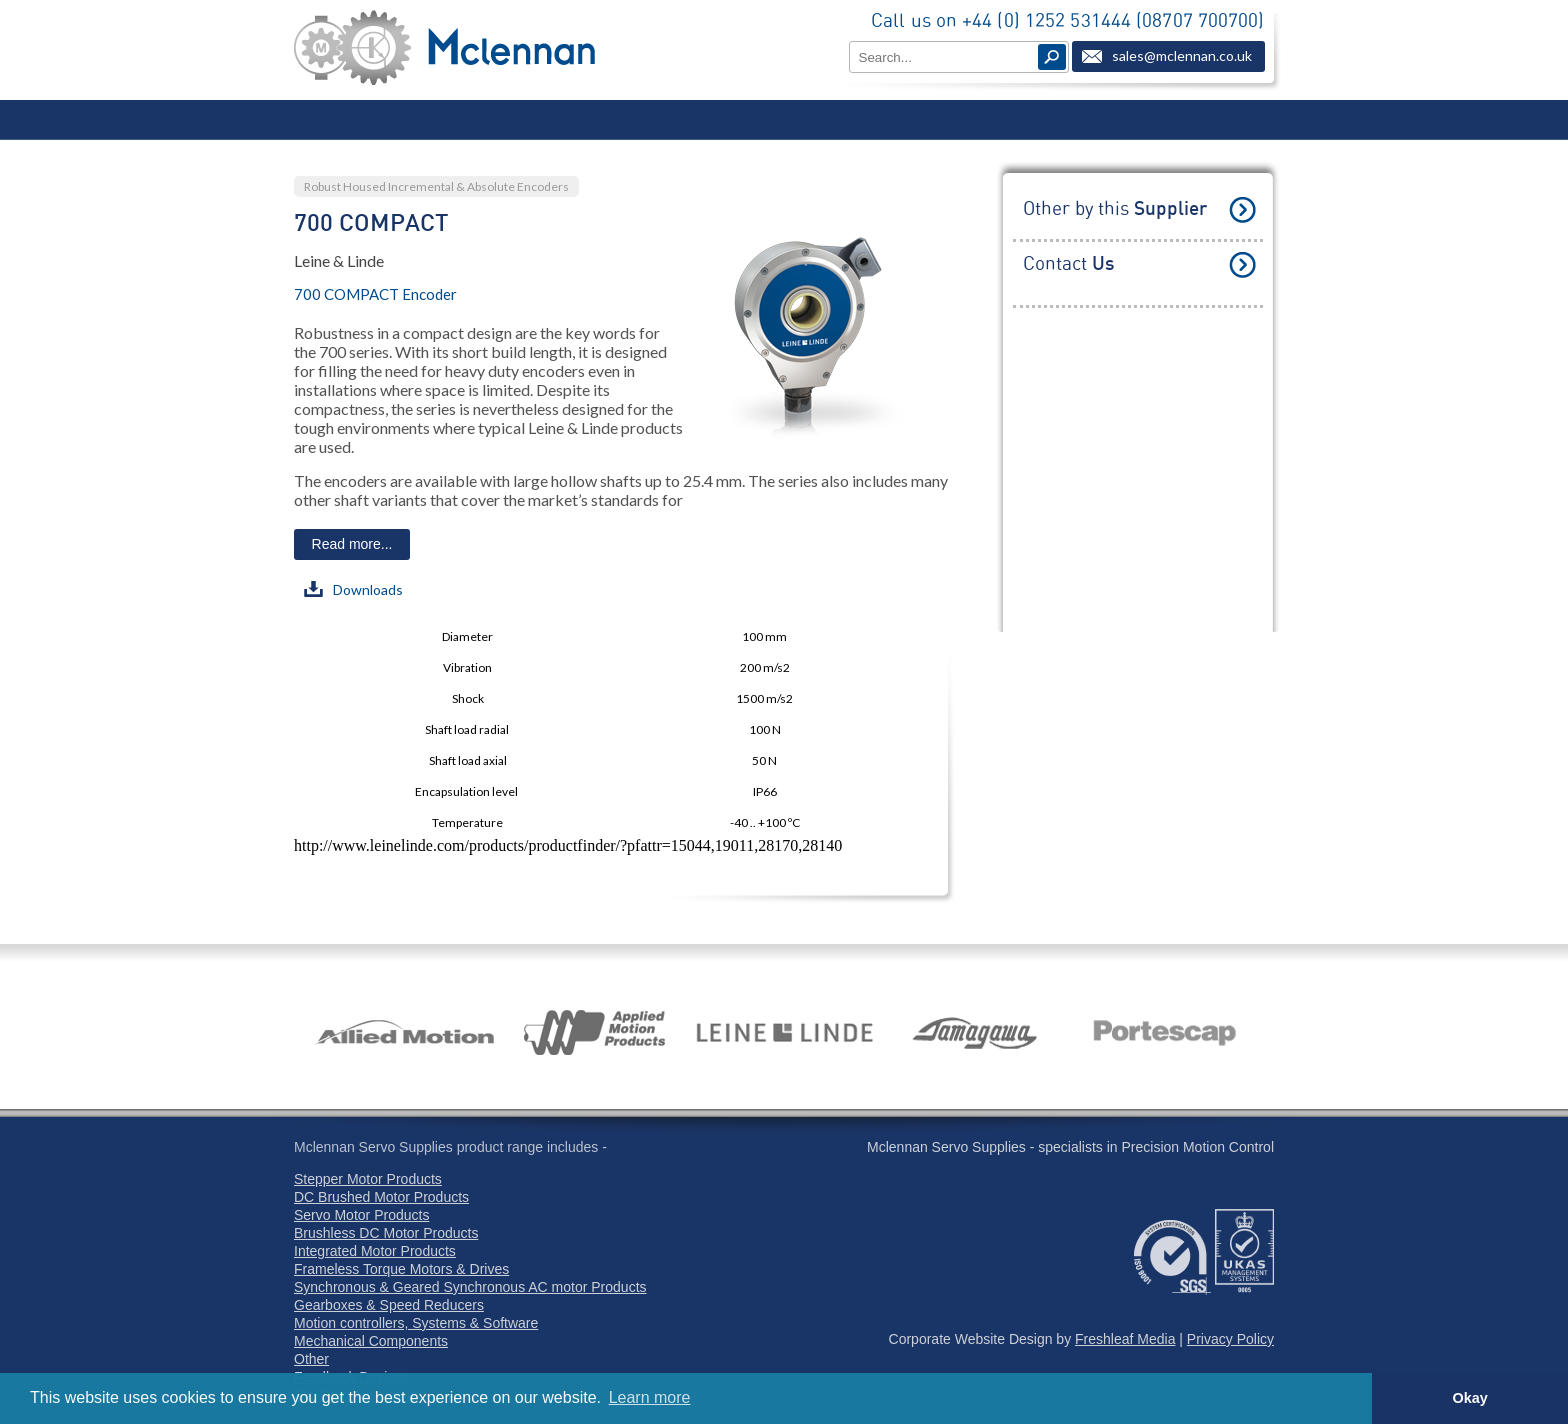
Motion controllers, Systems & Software (416, 1323)
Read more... (352, 544)
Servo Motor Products (361, 1215)
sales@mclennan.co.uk (1182, 55)
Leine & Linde (339, 260)
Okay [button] (1469, 1398)
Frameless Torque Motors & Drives (401, 1269)
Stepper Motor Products (368, 1179)
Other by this (1115, 209)
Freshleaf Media (1125, 1339)
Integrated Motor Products (375, 1251)
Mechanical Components (371, 1341)
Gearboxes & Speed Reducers (389, 1305)
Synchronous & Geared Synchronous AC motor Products (470, 1287)
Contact (1068, 264)
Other (311, 1359)
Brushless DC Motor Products (386, 1233)
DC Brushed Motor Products (381, 1197)
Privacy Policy (1230, 1339)
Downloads (353, 589)
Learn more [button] (650, 1397)
